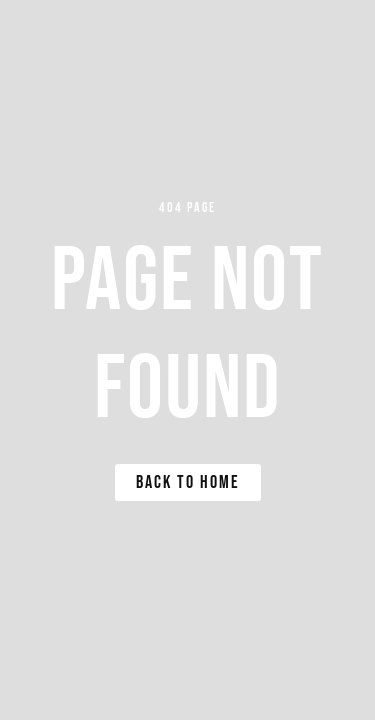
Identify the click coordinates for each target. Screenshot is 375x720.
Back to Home (188, 482)
